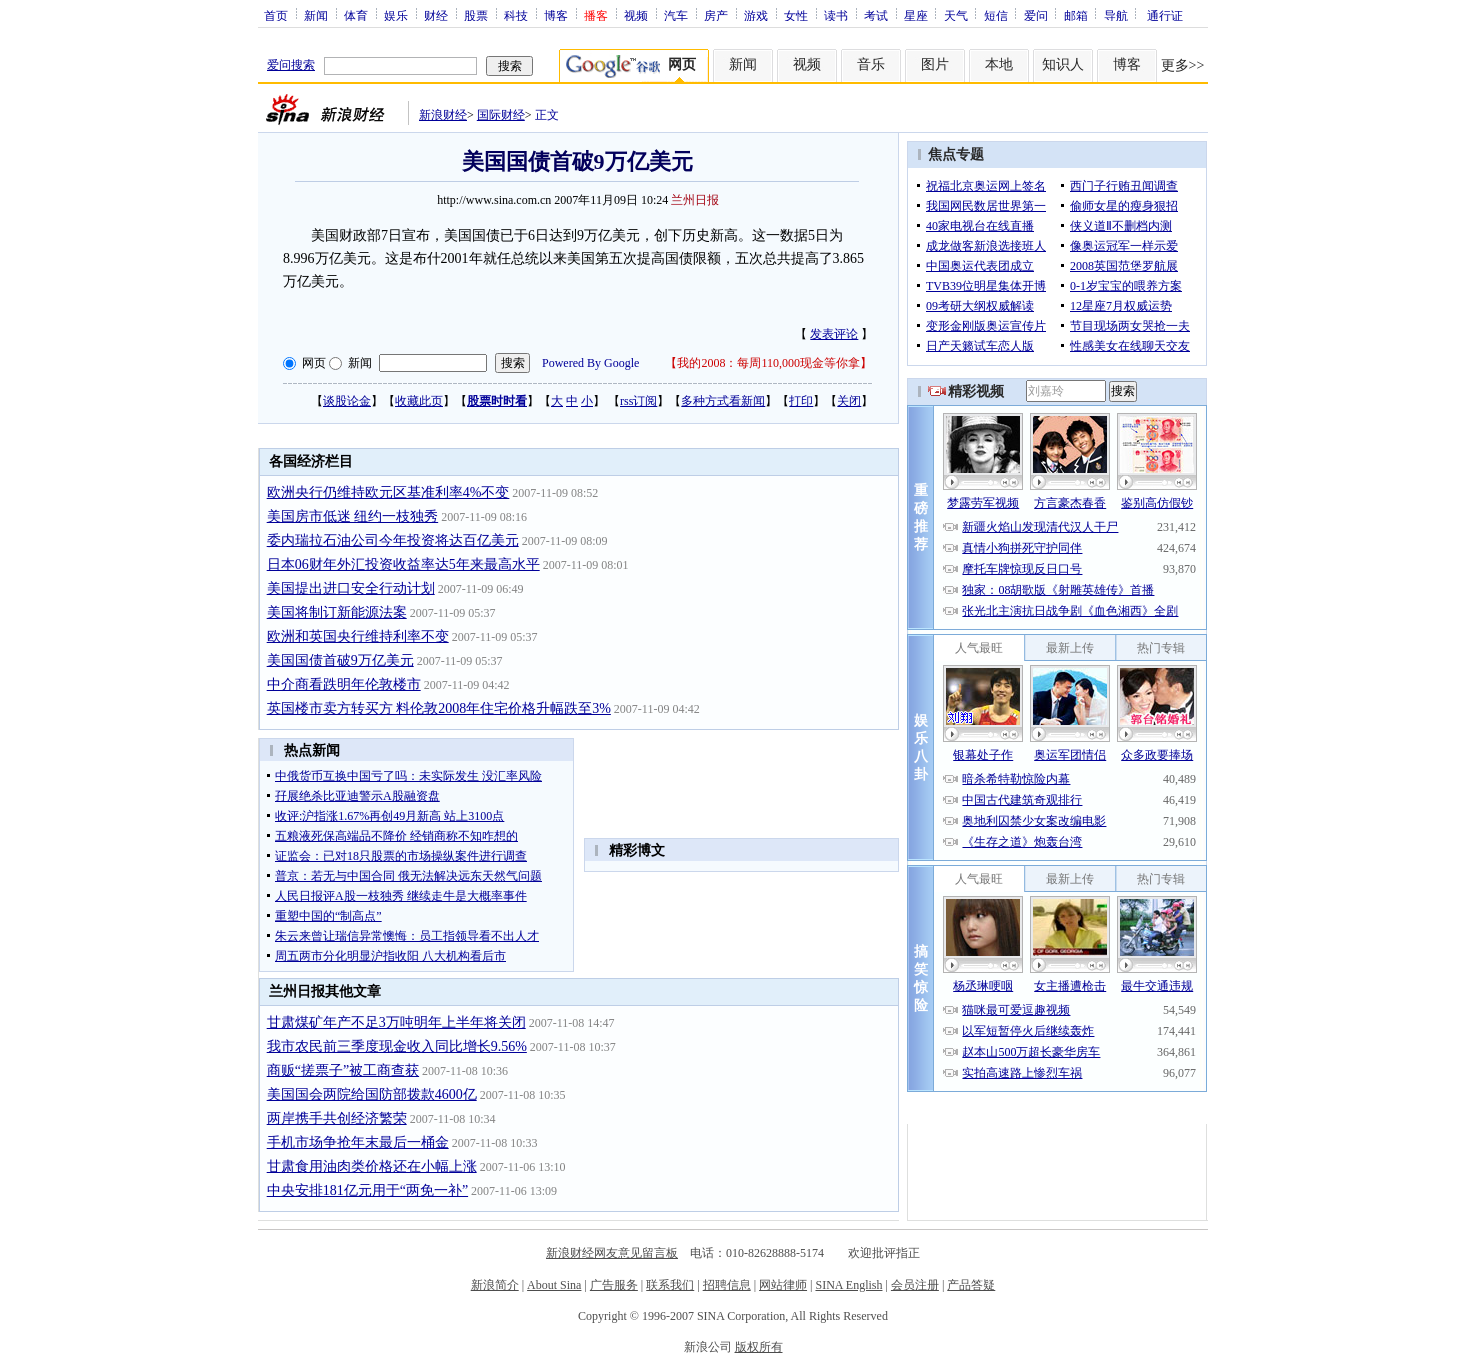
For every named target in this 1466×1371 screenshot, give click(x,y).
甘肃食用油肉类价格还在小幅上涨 (372, 1166)
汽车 (676, 15)
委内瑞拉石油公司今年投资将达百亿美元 (393, 540)
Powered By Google (590, 363)
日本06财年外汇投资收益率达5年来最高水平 (403, 564)
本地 (999, 64)
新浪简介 (495, 1285)
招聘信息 (727, 1285)
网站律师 (783, 1285)
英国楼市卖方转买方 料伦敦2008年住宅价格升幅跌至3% (439, 708)
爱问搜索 (291, 65)
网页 (314, 363)
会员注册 (915, 1285)
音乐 (871, 64)
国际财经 (501, 115)
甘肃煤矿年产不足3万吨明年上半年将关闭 (396, 1022)
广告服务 (614, 1285)
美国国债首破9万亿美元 (340, 660)
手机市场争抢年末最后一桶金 (358, 1142)
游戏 (756, 15)
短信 (996, 15)
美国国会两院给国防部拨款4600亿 (372, 1094)
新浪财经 (443, 115)
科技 (516, 15)
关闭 (849, 401)
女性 (796, 15)
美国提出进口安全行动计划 (351, 588)
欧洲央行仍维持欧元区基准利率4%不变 (388, 492)
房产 (716, 15)
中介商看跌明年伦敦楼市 (344, 684)
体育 (356, 15)
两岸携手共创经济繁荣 (337, 1118)
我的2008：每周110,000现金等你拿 (768, 363)
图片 (935, 64)
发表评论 (834, 334)
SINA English (848, 1285)
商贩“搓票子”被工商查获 (343, 1070)
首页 (276, 15)
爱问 (1036, 15)
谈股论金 (347, 401)
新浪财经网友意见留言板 (612, 1253)
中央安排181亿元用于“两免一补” (367, 1190)
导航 (1116, 15)
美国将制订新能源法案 (337, 612)
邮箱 (1076, 15)
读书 (836, 15)
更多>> (1183, 65)
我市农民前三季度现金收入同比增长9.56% (397, 1046)
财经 (436, 15)
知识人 (1063, 64)
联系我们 (670, 1285)
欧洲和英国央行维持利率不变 (358, 636)
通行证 (1165, 15)
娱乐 (396, 15)
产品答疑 (971, 1285)
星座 (916, 15)
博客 (556, 15)
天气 (956, 15)
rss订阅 (638, 401)
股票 (476, 15)
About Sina (554, 1285)
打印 (801, 401)
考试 (876, 15)
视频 (636, 15)
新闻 (316, 15)
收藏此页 (419, 401)
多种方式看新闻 (723, 401)
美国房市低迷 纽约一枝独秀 (353, 516)
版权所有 (759, 1347)
